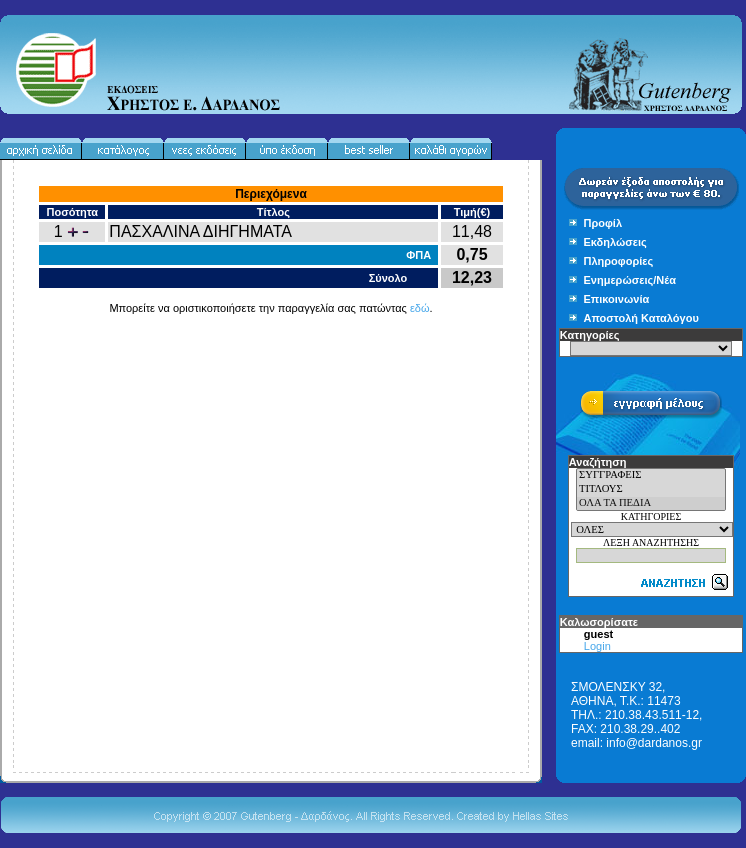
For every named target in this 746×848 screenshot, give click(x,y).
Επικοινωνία (617, 299)
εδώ (420, 308)
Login (597, 646)
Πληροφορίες (619, 261)
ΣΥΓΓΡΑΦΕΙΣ (651, 476)
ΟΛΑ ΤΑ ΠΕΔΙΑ (651, 504)
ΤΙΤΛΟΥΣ (651, 490)
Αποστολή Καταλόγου (641, 318)
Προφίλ (603, 223)
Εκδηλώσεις (615, 242)
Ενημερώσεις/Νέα (630, 280)
